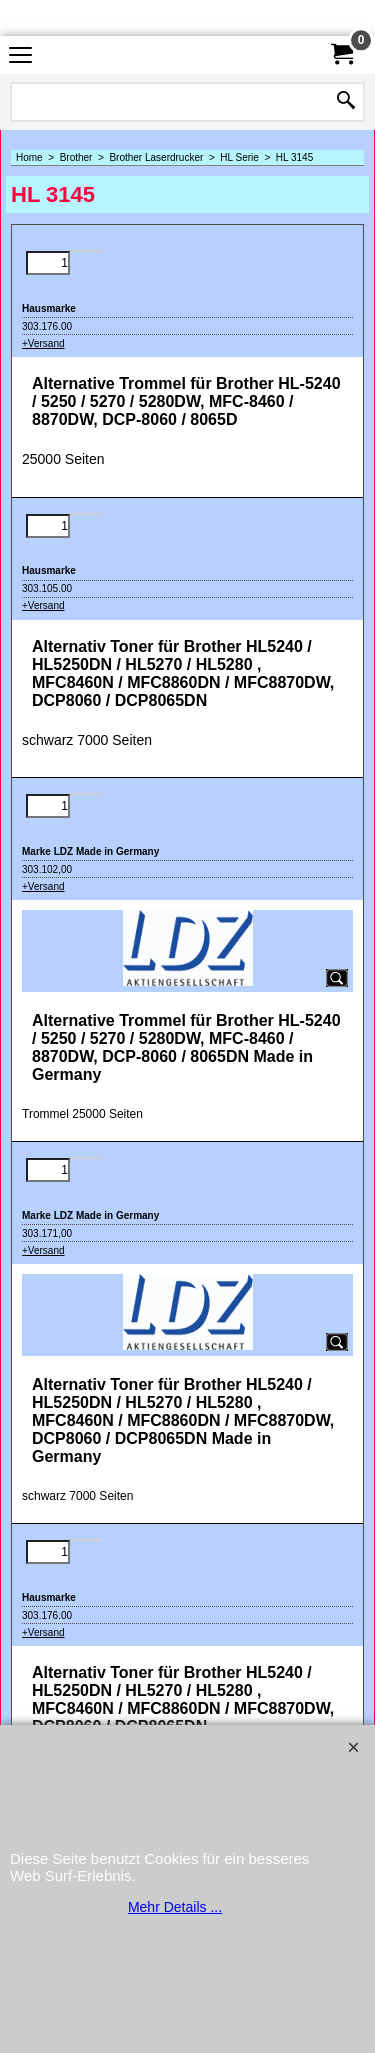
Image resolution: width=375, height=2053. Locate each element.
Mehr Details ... (175, 1907)
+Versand (43, 343)
